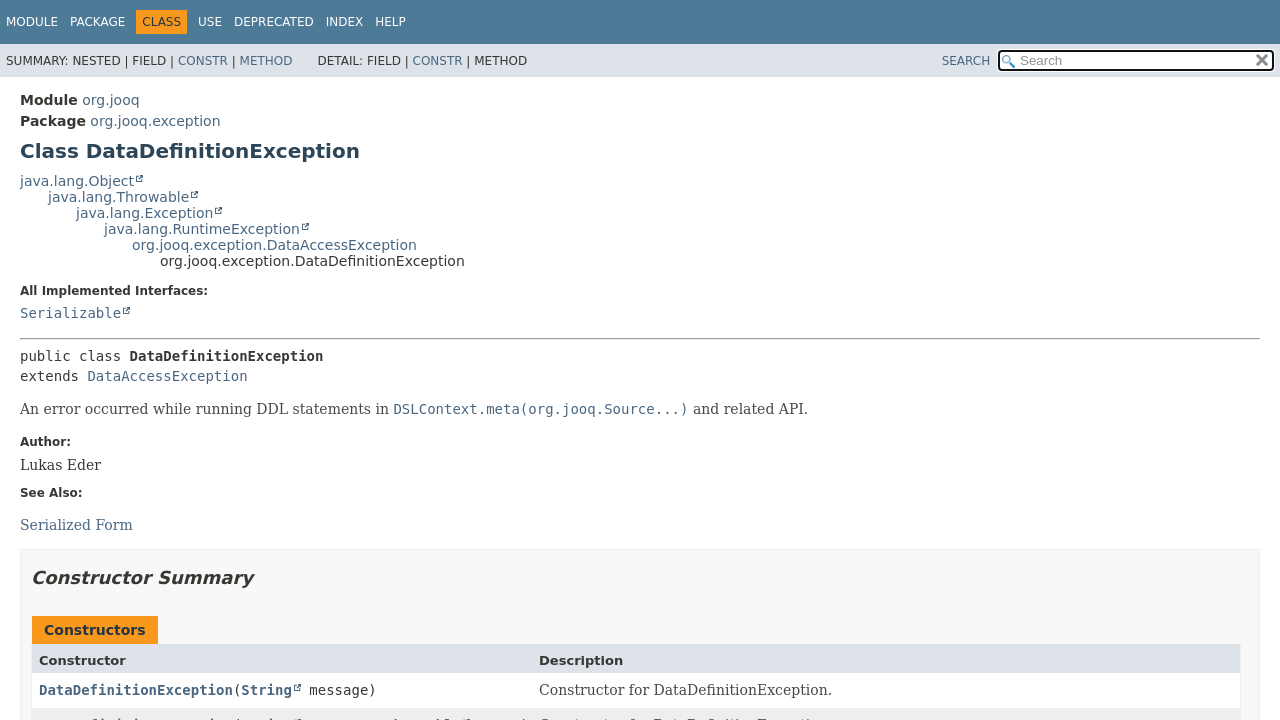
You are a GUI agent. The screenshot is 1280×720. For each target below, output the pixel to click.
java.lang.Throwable (118, 197)
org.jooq (110, 100)
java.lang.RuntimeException (202, 229)
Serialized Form (76, 525)
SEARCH (966, 61)
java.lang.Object (77, 181)
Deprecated (274, 22)
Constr (203, 61)
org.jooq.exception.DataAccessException (274, 245)
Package (97, 22)
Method (266, 61)
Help (390, 22)
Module (32, 22)
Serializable (70, 313)
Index (345, 22)
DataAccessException (167, 376)
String (266, 690)
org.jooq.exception (155, 121)
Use (210, 22)
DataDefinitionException (136, 690)
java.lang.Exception (144, 213)
